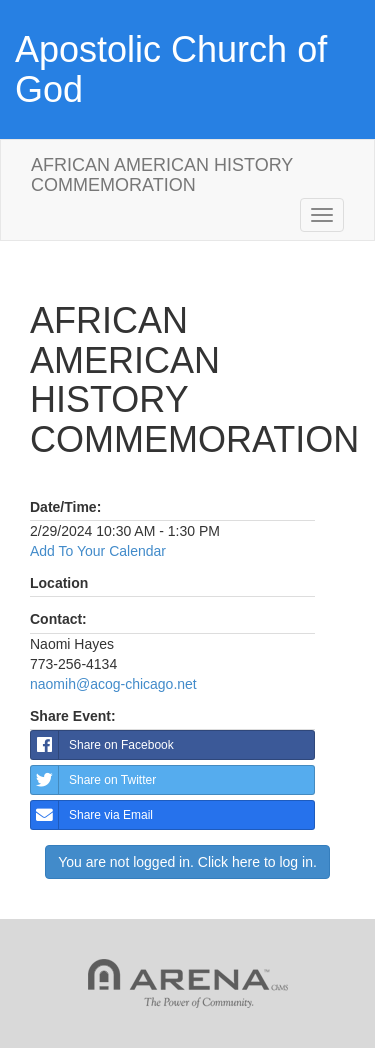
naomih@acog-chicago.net (113, 684)
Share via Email (92, 815)
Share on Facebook (102, 745)
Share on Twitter (93, 780)
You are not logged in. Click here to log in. (187, 862)
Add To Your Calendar (98, 551)
